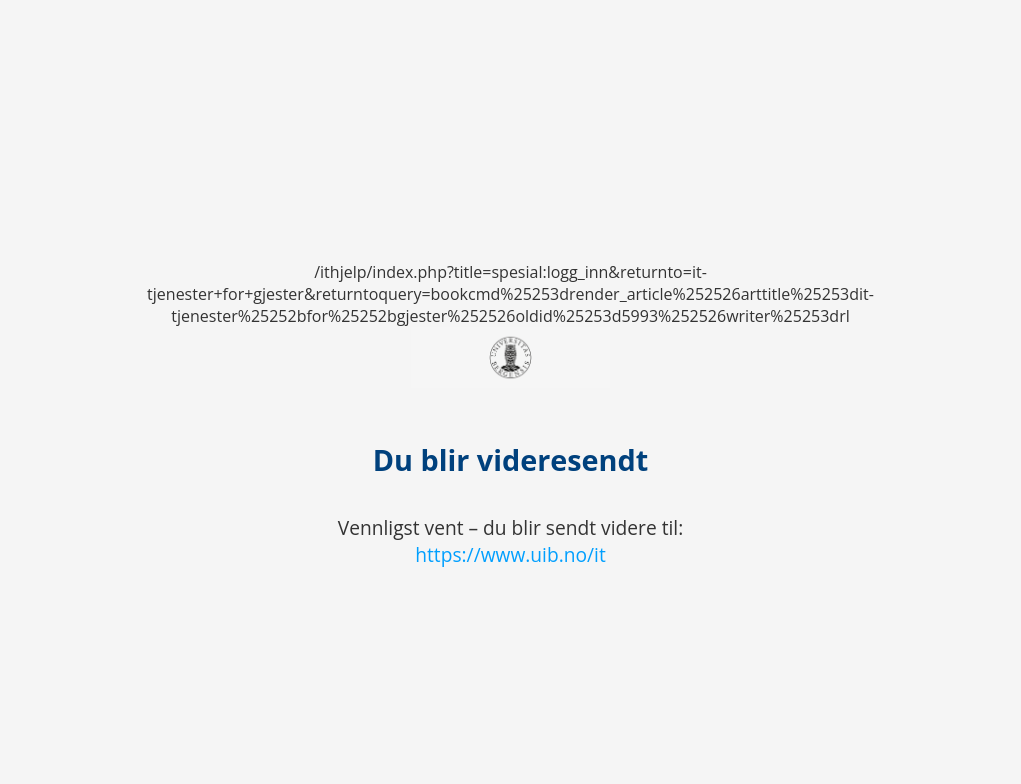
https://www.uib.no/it (510, 554)
